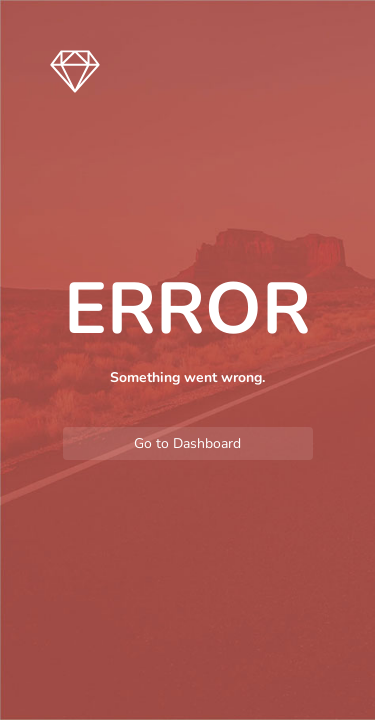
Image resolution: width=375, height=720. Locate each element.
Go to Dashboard (187, 443)
